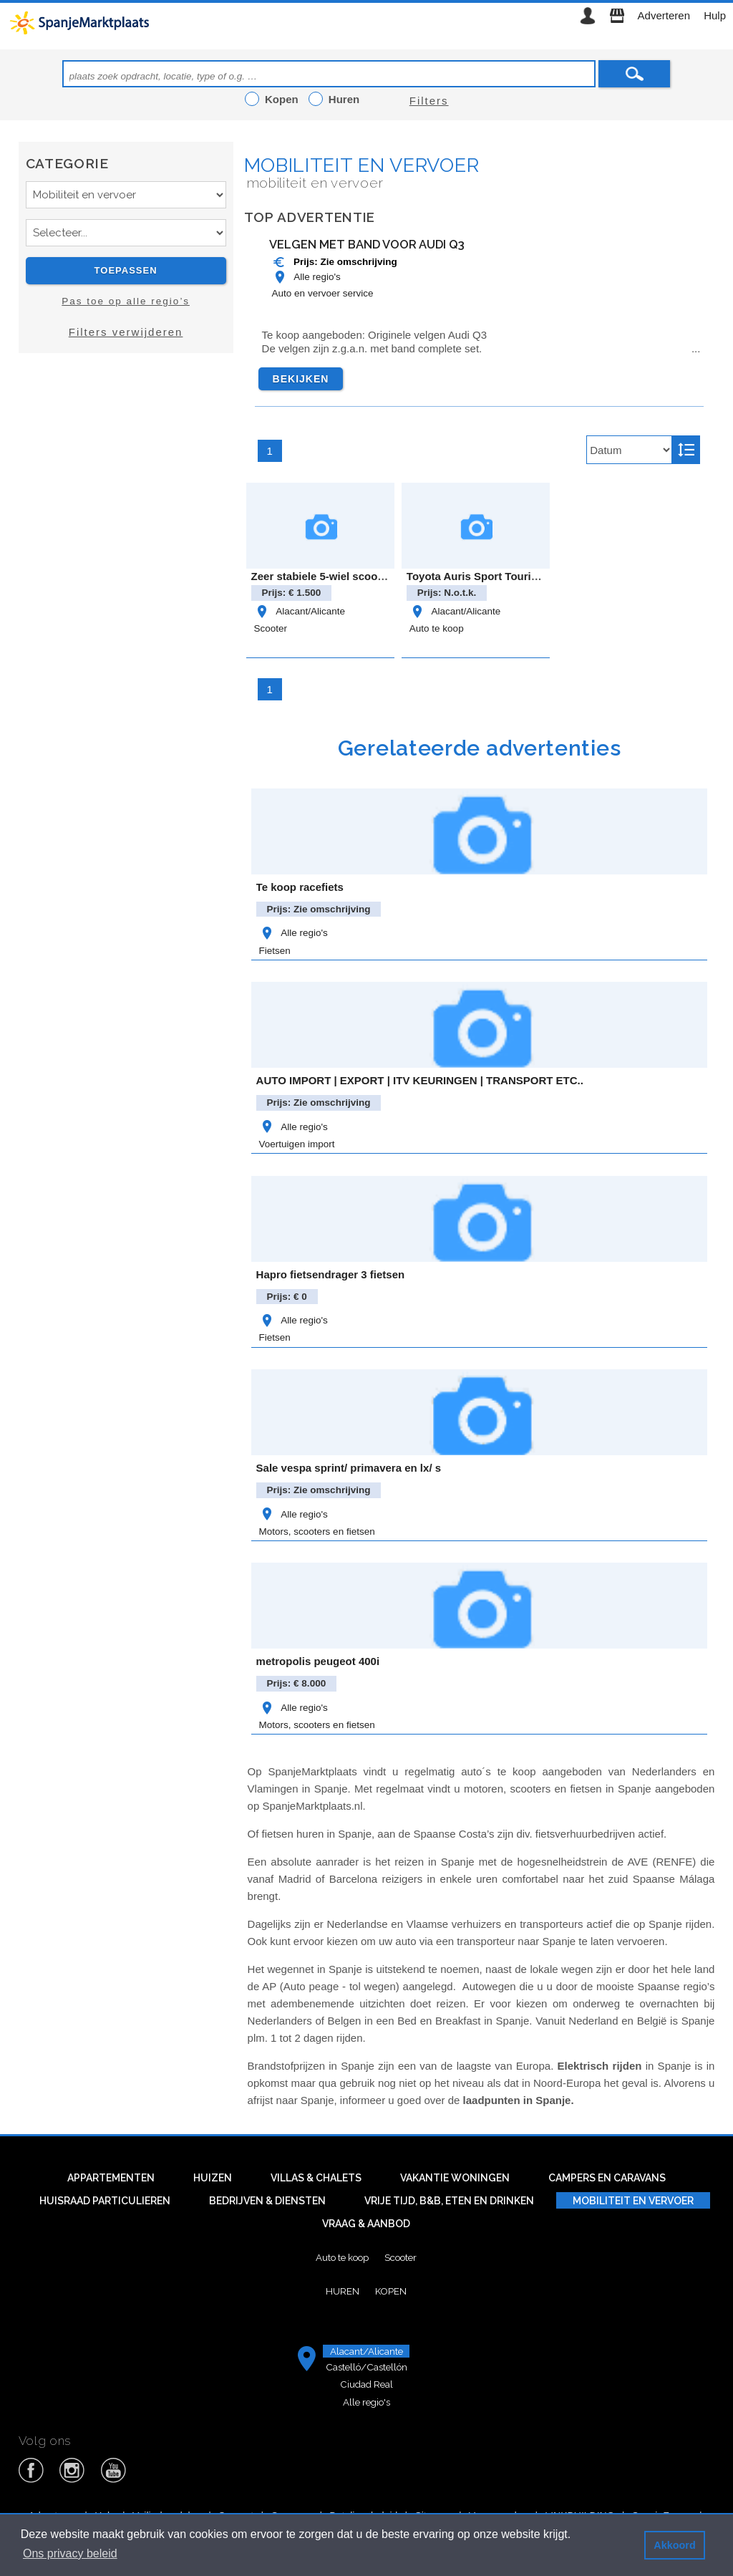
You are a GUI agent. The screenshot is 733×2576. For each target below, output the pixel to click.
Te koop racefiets (300, 887)
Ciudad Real (366, 2384)
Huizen (212, 2178)
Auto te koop (436, 628)
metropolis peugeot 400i (318, 1661)
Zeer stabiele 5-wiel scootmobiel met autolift (364, 576)
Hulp (715, 15)
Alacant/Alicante (299, 611)
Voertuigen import (297, 1144)
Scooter (271, 628)
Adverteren (664, 15)
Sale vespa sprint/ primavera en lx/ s (348, 1468)
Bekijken (301, 379)
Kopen (391, 2291)
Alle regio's (306, 276)
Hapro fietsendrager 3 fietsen (330, 1274)
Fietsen (275, 950)
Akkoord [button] (674, 2545)
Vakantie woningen (455, 2178)
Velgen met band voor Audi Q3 (367, 244)
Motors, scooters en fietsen (317, 1531)
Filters (429, 101)
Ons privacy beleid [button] (70, 2553)
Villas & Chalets (316, 2178)
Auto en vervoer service (323, 293)
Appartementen (111, 2178)
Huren (342, 2291)
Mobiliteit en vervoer (362, 165)
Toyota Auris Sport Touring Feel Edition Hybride (529, 576)
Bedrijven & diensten (267, 2200)
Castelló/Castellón (366, 2367)
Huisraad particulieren (104, 2200)
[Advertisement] (126, 492)
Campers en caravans (607, 2178)
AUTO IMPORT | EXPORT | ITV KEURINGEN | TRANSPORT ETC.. (419, 1080)
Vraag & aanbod (366, 2223)
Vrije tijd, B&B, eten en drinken (449, 2200)
